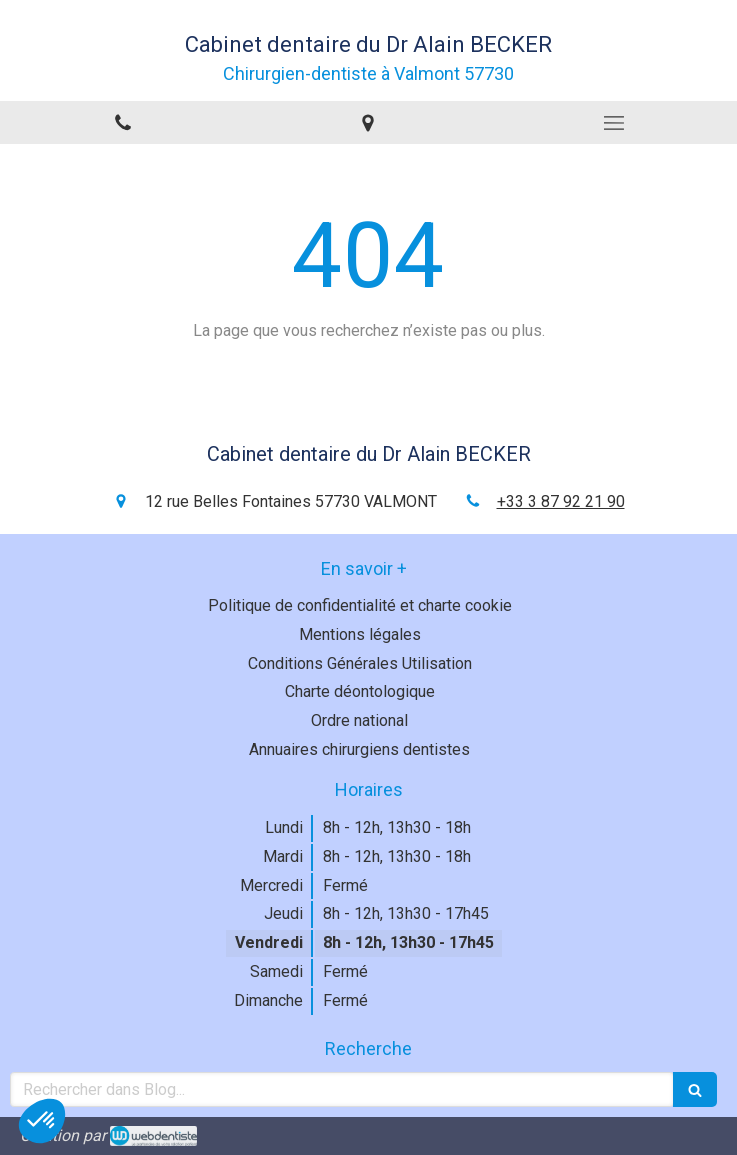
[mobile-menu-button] (614, 123)
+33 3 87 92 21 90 (561, 501)
